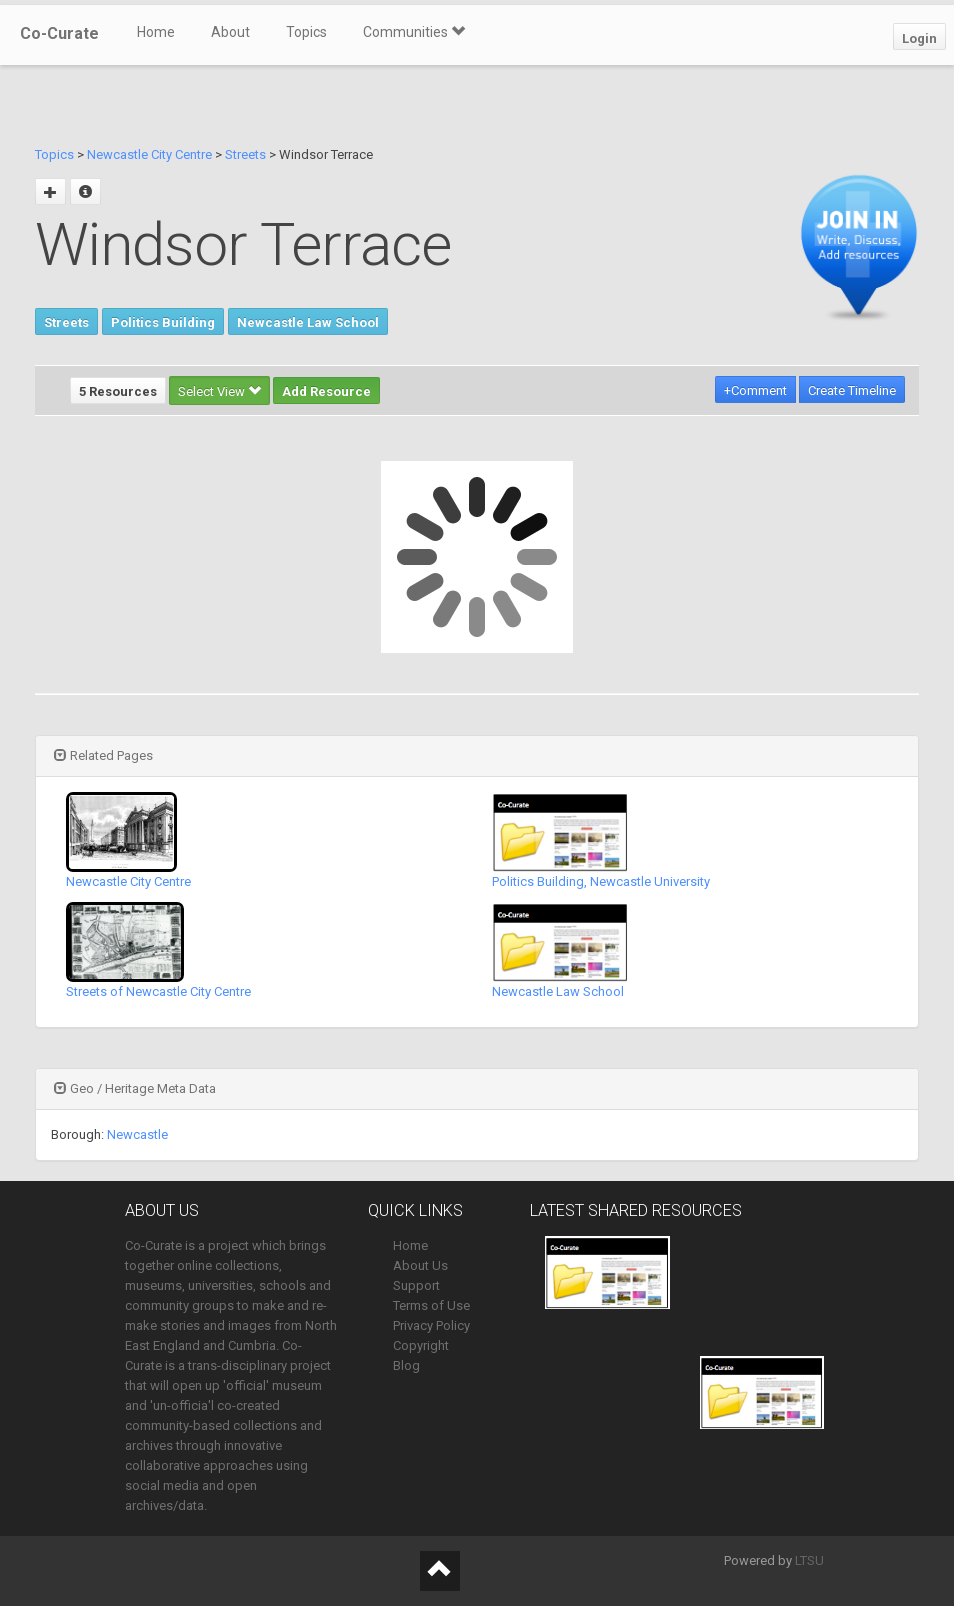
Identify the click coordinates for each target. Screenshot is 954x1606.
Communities (414, 32)
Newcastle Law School (308, 322)
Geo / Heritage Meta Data (135, 1088)
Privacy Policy (431, 1325)
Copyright (421, 1345)
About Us (420, 1265)
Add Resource (326, 391)
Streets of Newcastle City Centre (158, 991)
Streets (245, 154)
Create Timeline (852, 390)
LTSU (809, 1560)
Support (416, 1285)
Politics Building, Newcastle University (601, 881)
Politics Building (163, 322)
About (230, 32)
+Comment (755, 390)
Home (156, 32)
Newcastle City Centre (149, 154)
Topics (306, 32)
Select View (219, 391)
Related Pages (103, 755)
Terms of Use (431, 1305)
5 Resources (118, 391)
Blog (406, 1365)
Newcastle (137, 1134)
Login (919, 38)
